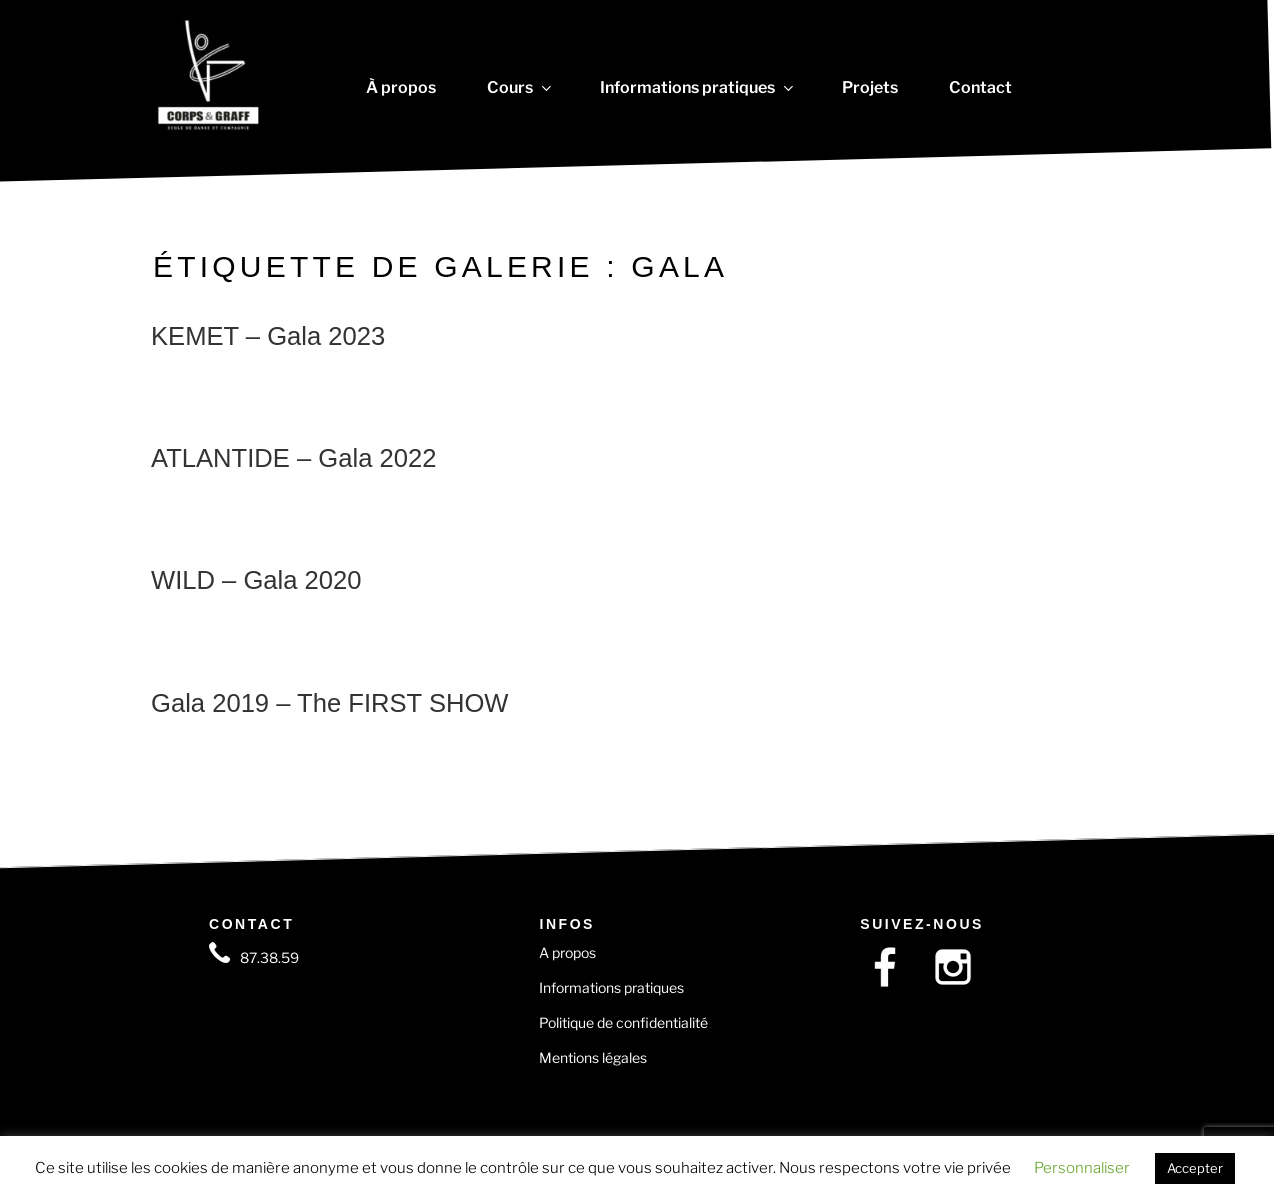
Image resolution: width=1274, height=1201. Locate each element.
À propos (401, 88)
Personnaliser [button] (1082, 1168)
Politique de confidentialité (623, 1022)
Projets (870, 88)
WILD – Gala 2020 (256, 580)
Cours (518, 88)
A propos (567, 952)
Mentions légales (593, 1057)
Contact (980, 88)
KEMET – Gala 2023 (268, 336)
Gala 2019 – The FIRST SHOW (330, 703)
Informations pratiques (695, 88)
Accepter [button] (1195, 1168)
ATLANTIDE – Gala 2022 (293, 458)
